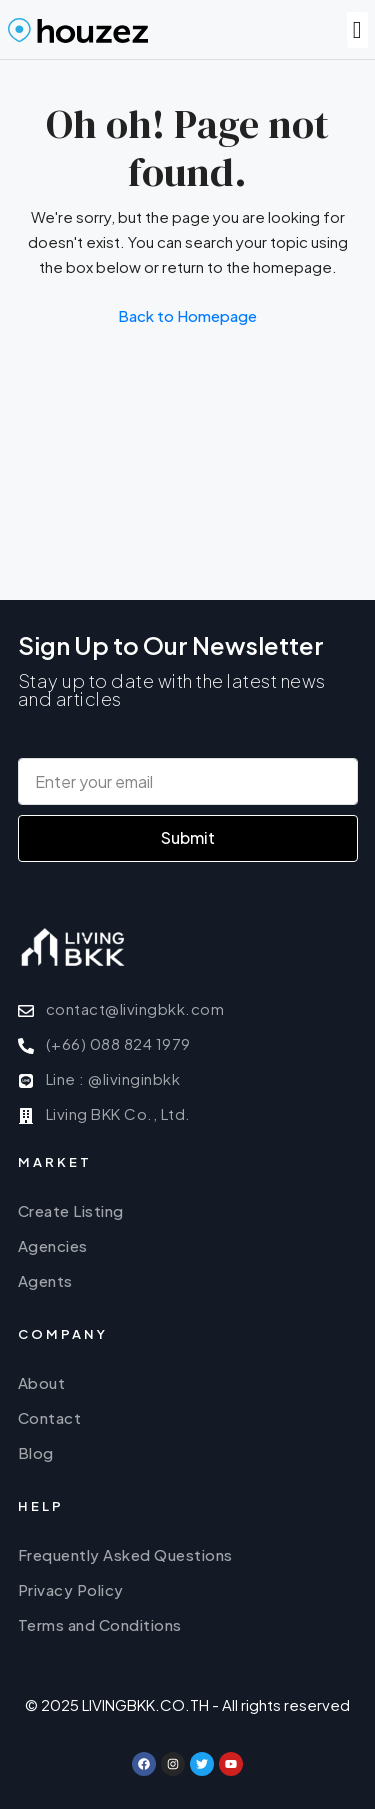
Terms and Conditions (100, 1624)
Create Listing (71, 1210)
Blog (36, 1452)
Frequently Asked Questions (125, 1554)
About (42, 1382)
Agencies (53, 1245)
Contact (50, 1417)
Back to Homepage (187, 315)
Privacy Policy (71, 1589)
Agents (45, 1280)
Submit (188, 837)
